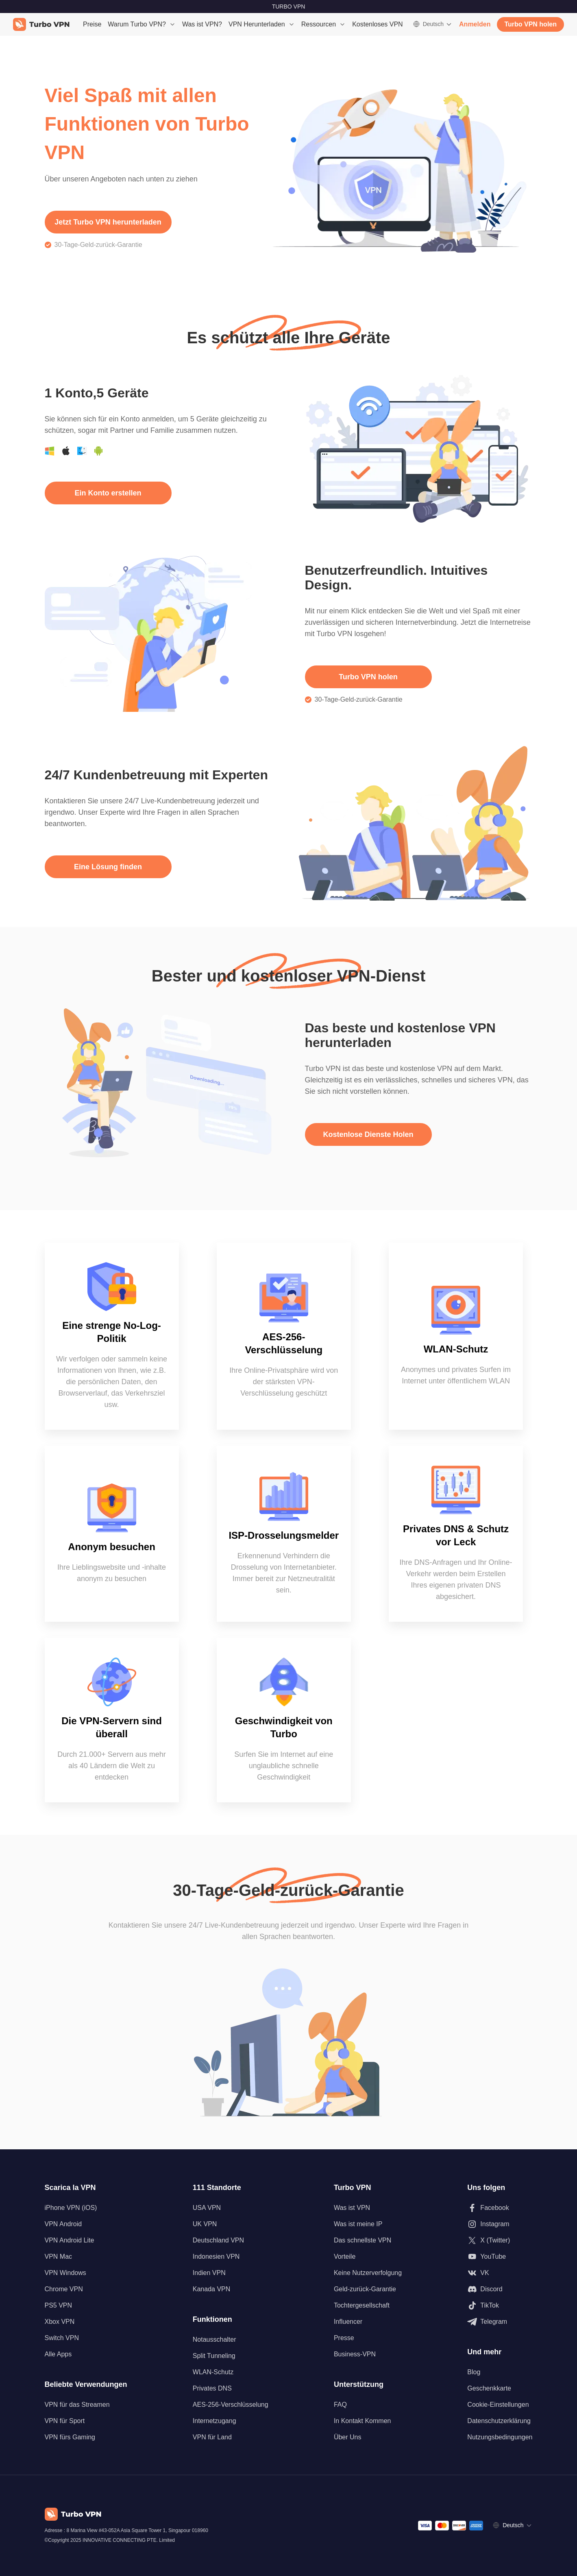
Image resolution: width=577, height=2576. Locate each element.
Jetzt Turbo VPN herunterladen (107, 222)
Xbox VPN (60, 2321)
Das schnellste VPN (362, 2240)
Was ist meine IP (358, 2223)
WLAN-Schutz (213, 2372)
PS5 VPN (58, 2305)
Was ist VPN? (202, 24)
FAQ (340, 2404)
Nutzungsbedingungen (499, 2437)
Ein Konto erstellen (107, 493)
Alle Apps (58, 2354)
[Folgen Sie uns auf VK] (499, 2273)
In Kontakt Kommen (362, 2420)
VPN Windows (65, 2272)
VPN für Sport (65, 2420)
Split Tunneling (214, 2355)
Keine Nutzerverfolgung (368, 2272)
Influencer (348, 2321)
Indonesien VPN (216, 2256)
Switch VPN (62, 2337)
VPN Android (63, 2223)
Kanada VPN (212, 2289)
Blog (473, 2372)
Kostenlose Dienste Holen (368, 1134)
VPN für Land (212, 2437)
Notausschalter (214, 2339)
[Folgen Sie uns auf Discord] (499, 2289)
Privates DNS (212, 2388)
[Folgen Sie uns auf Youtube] (499, 2257)
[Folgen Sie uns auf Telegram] (499, 2322)
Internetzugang (214, 2420)
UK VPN (205, 2223)
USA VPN (207, 2207)
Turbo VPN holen (530, 24)
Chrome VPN (64, 2289)
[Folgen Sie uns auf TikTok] (499, 2305)
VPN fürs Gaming (70, 2437)
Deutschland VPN (218, 2240)
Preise (92, 24)
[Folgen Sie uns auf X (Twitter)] (499, 2240)
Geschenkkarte (489, 2388)
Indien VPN (209, 2272)
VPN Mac (58, 2256)
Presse (344, 2337)
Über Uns (347, 2437)
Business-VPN (355, 2354)
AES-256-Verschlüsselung (230, 2404)
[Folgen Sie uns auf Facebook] (499, 2208)
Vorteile (344, 2256)
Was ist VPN (352, 2207)
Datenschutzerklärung (499, 2420)
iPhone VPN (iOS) (71, 2207)
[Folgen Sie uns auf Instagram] (499, 2224)
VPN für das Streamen (77, 2404)
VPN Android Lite (69, 2240)
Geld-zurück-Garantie (365, 2289)
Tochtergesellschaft (362, 2305)
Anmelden (474, 24)
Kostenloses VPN (377, 24)
